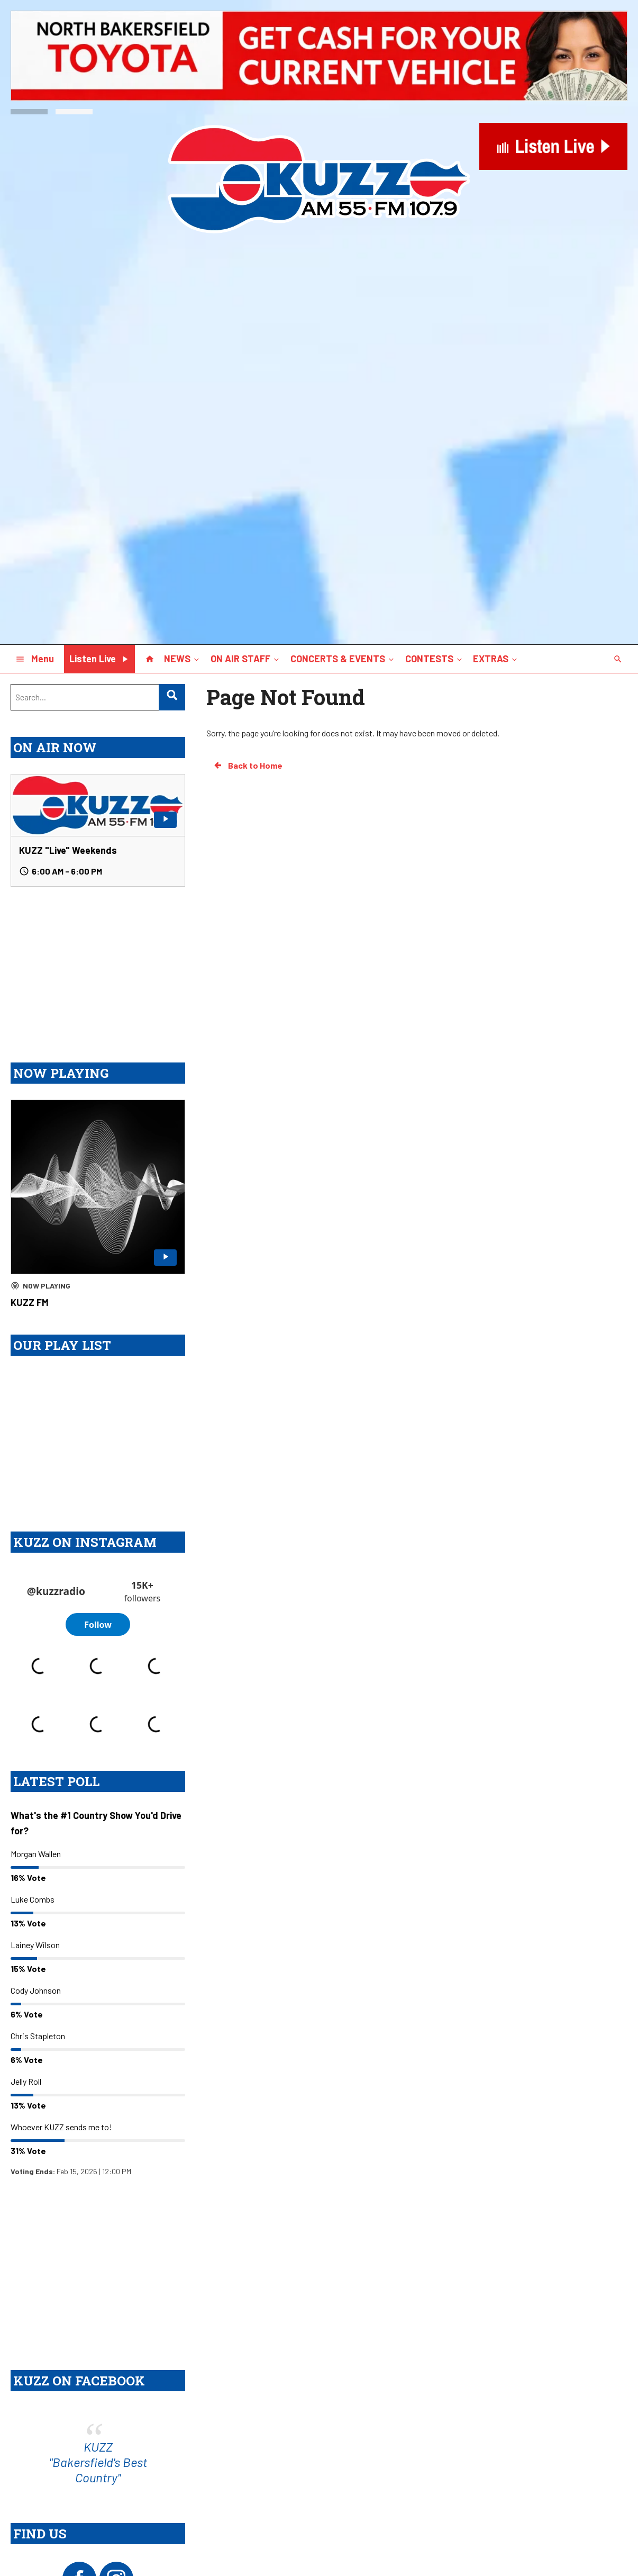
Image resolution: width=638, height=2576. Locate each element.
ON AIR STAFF (246, 658)
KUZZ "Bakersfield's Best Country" (98, 2522)
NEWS (182, 658)
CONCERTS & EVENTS (343, 658)
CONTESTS (434, 658)
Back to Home (247, 765)
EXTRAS (496, 658)
